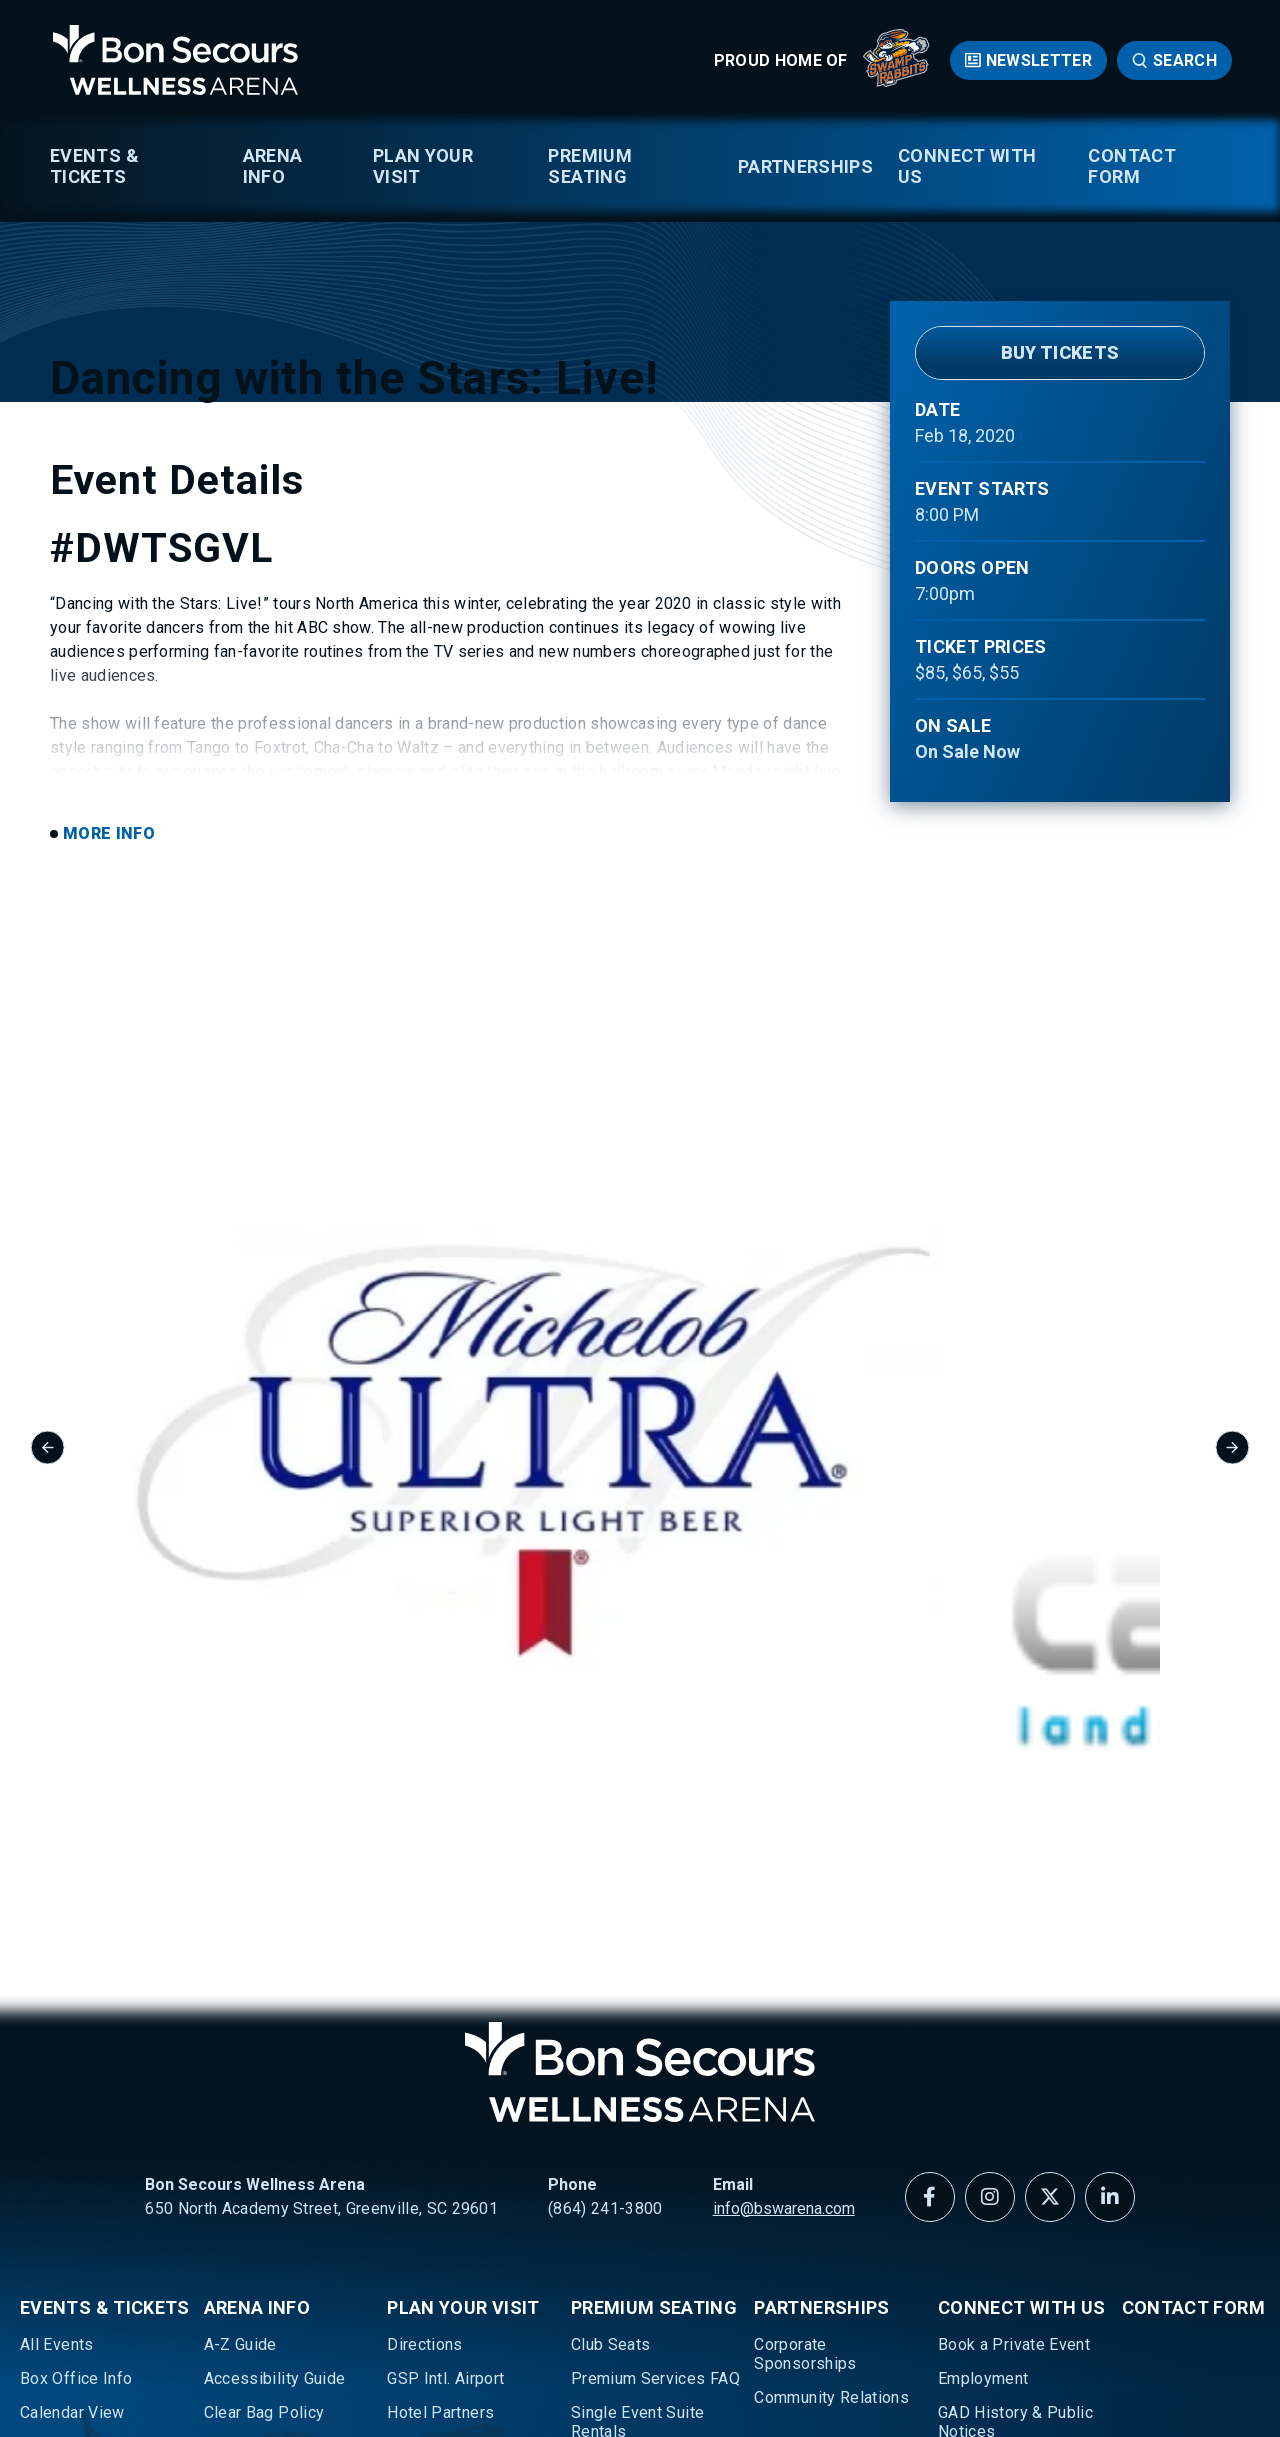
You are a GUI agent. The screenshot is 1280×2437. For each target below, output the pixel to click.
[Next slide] (1232, 1420)
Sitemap (728, 2354)
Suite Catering (622, 2148)
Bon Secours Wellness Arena (175, 60)
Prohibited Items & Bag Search (289, 2139)
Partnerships (805, 166)
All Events (57, 1993)
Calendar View (72, 2061)
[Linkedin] (1110, 1846)
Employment (983, 2027)
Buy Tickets (1060, 352)
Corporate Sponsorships (805, 2003)
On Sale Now (967, 751)
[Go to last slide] (47, 1420)
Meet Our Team (994, 2182)
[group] (248, 1421)
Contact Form (1132, 166)
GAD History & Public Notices (1015, 2071)
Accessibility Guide (275, 2027)
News (959, 2216)
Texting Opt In (255, 2216)
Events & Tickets (94, 166)
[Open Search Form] (1174, 60)
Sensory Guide (257, 2182)
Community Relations (831, 2046)
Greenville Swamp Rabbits (86, 2105)
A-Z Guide (240, 1993)
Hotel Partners (440, 2061)
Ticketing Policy (79, 2182)
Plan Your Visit (423, 166)
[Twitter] (1050, 1846)
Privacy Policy (524, 2354)
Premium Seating (590, 166)
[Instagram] (990, 1846)
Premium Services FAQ (655, 2027)
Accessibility (636, 2354)
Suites (594, 2114)
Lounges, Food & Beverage (448, 2105)
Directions (425, 1993)
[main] (640, 645)
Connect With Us (967, 166)
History (965, 2114)
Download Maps (263, 2095)
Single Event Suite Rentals (637, 2071)
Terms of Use (409, 2354)
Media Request (994, 2148)
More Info (109, 1130)
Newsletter (1039, 60)
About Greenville (447, 2182)
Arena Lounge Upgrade (654, 2182)
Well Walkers (68, 2216)
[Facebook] (930, 1846)
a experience (1177, 2354)
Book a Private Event (1014, 1993)
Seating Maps (70, 2148)
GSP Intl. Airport (445, 2027)
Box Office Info (76, 2027)
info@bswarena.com (784, 1857)
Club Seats (611, 1993)
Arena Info (273, 166)
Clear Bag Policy (264, 2061)
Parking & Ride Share (464, 2148)
